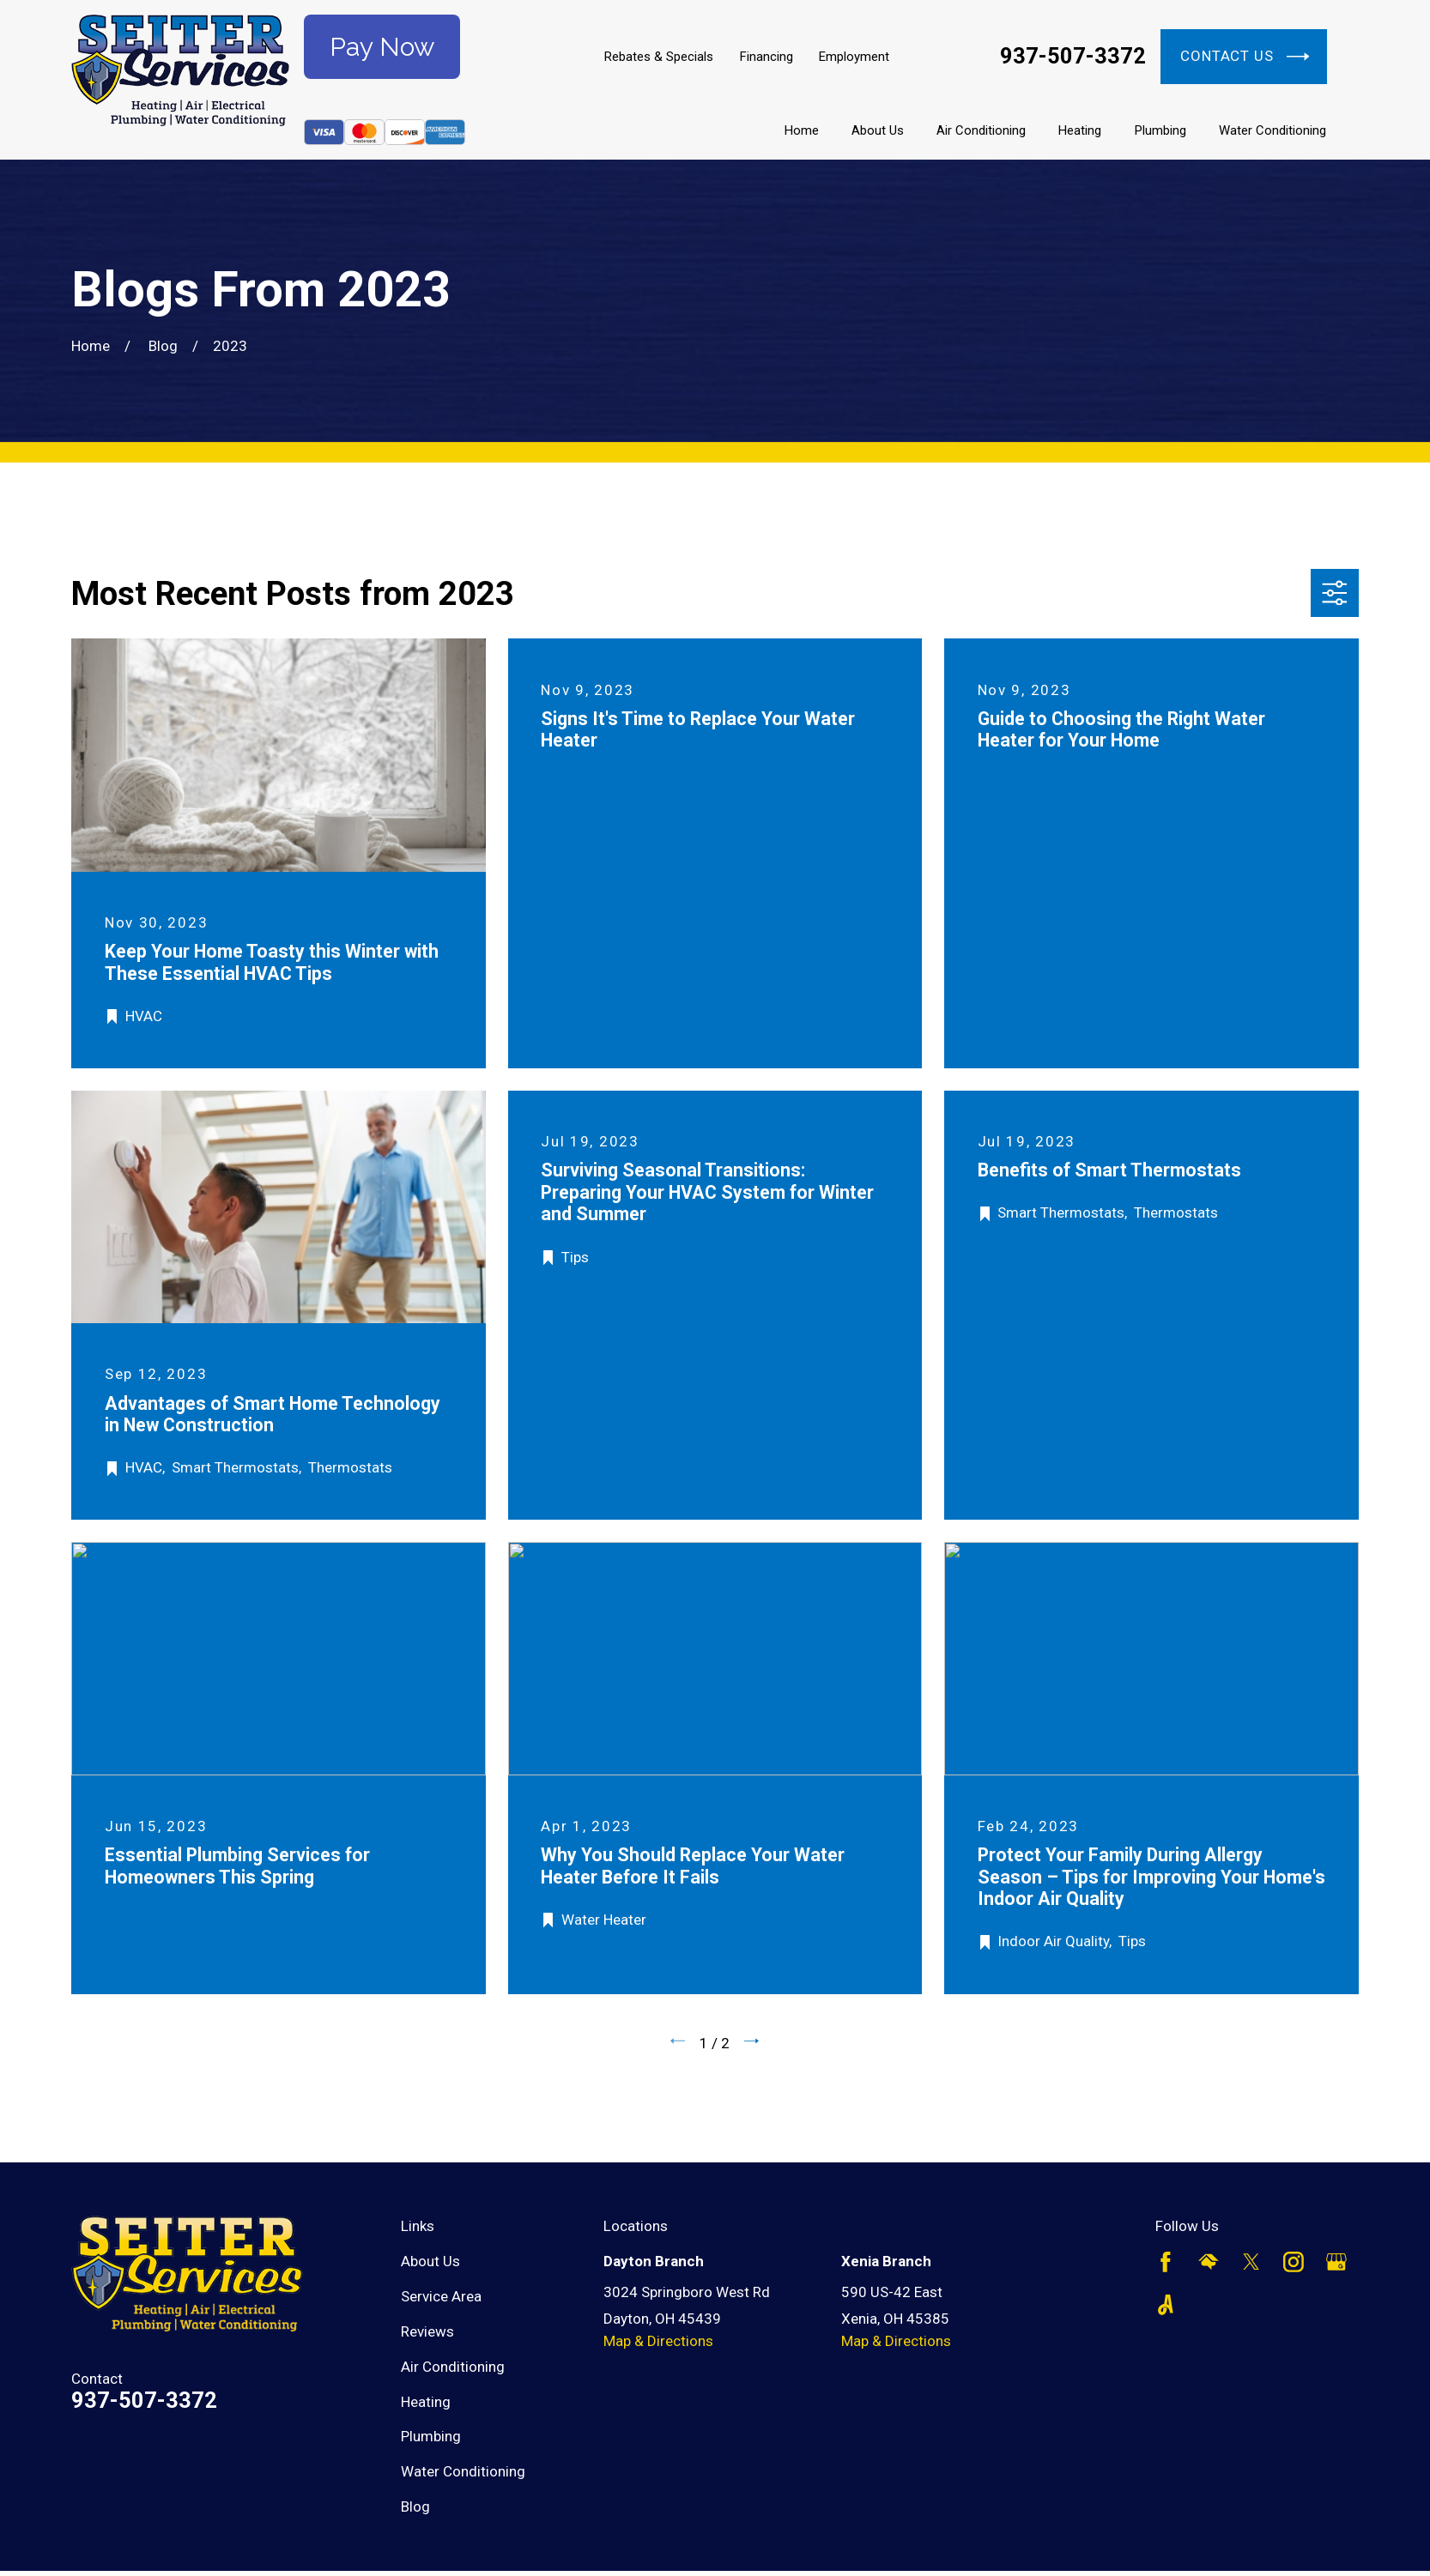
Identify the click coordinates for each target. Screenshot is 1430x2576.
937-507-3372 (1073, 56)
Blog (415, 2506)
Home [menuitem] (802, 130)
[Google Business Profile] (1336, 2262)
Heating (426, 2401)
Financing (766, 56)
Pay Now (382, 47)
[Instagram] (1293, 2262)
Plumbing (431, 2436)
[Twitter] (1251, 2262)
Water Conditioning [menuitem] (1272, 130)
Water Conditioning (463, 2471)
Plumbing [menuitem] (1160, 130)
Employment (854, 56)
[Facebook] (1165, 2262)
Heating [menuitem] (1079, 130)
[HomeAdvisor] (1208, 2262)
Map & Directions (658, 2340)
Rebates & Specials (658, 56)
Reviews (427, 2331)
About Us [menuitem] (877, 130)
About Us (430, 2261)
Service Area (441, 2296)
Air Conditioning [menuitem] (981, 130)
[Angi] (1165, 2305)
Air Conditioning (453, 2366)
